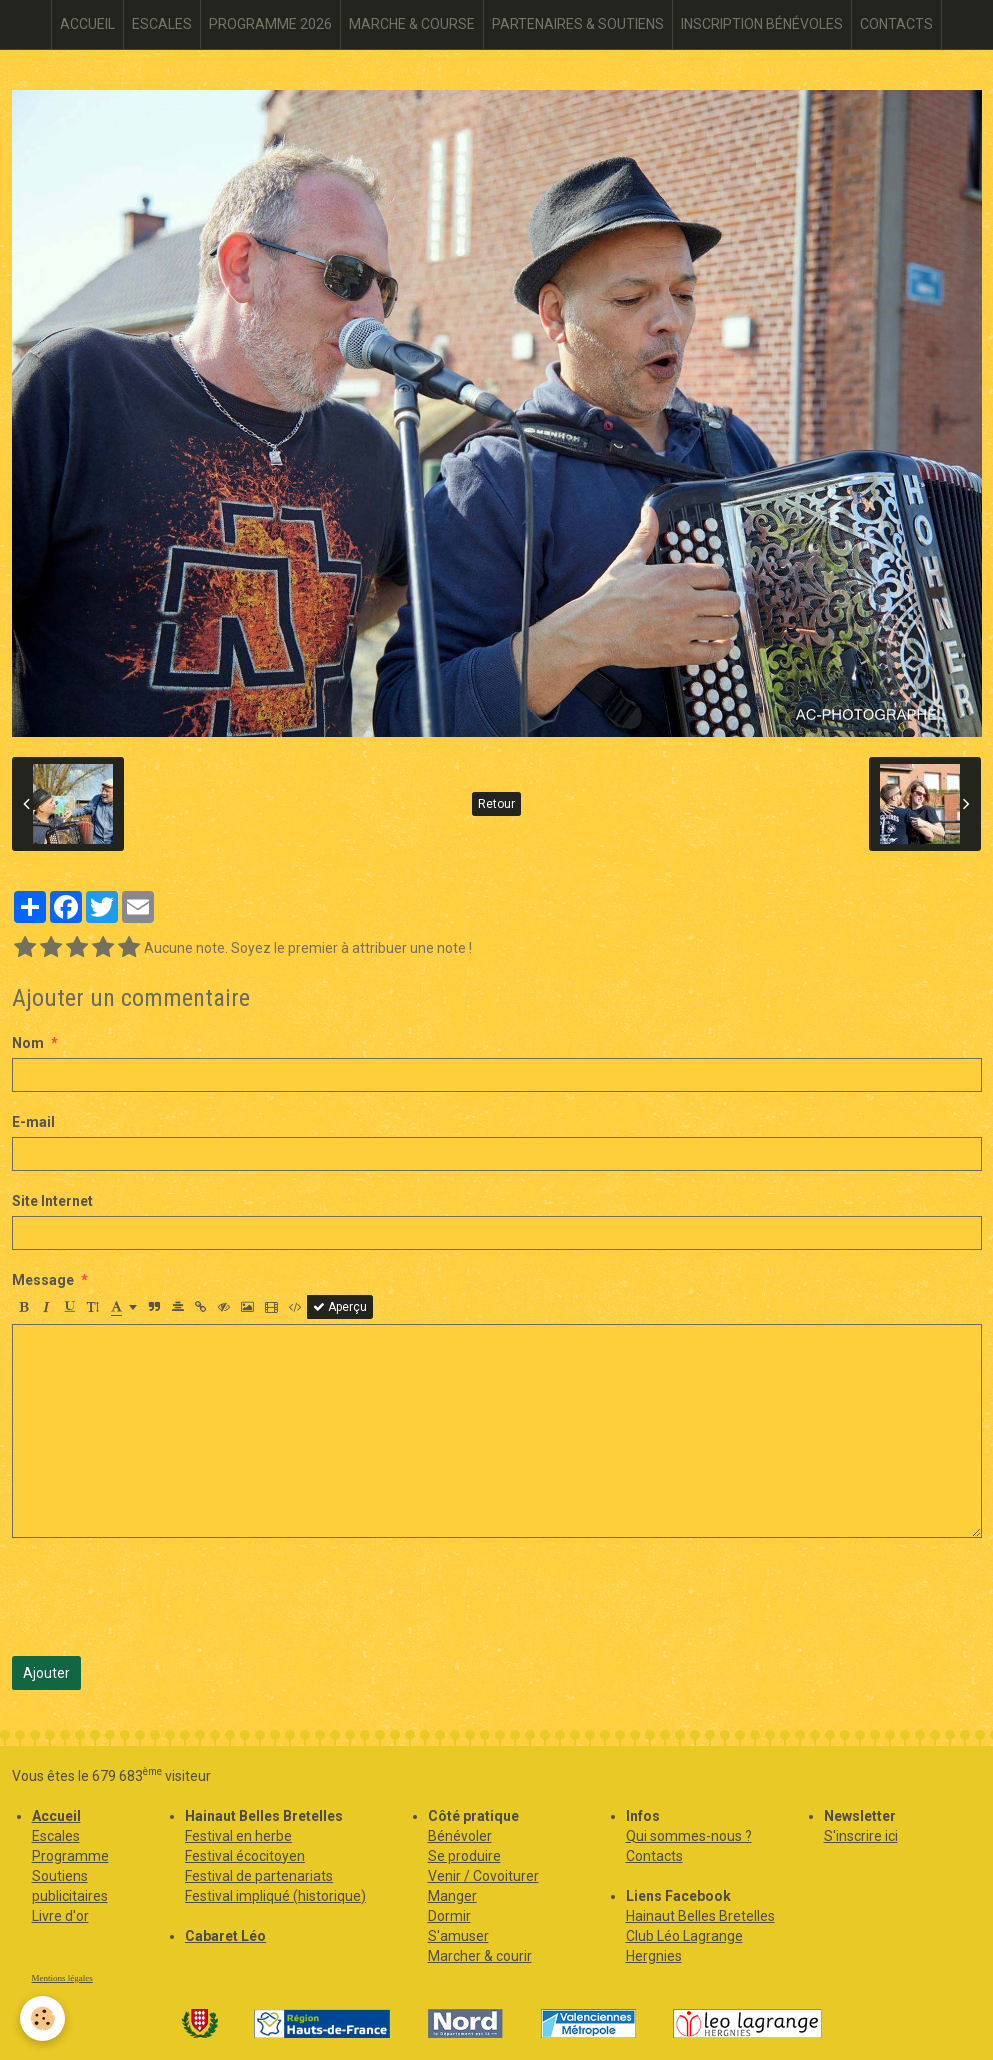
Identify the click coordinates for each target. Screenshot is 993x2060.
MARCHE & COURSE (412, 24)
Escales (56, 1836)
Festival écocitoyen (245, 1856)
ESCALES (162, 24)
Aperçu (340, 1307)
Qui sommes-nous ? (689, 1836)
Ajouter (46, 1673)
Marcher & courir (480, 1956)
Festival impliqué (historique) (275, 1896)
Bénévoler (460, 1836)
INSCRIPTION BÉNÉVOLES (762, 24)
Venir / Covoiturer (483, 1876)
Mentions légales (62, 1978)
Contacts (654, 1856)
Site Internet (52, 1201)
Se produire (464, 1856)
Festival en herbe (238, 1836)
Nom (28, 1043)
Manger (452, 1896)
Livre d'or (60, 1916)
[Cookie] (42, 2018)
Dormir (449, 1916)
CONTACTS (896, 24)
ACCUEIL (87, 24)
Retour (496, 804)
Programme (70, 1856)
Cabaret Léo (225, 1936)
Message (43, 1280)
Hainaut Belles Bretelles (700, 1916)
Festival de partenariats (259, 1876)
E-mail (33, 1122)
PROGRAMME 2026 (270, 24)
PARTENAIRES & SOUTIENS (578, 24)
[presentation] (164, 1597)
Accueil (56, 1816)
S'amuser (458, 1936)
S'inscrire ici (861, 1836)
